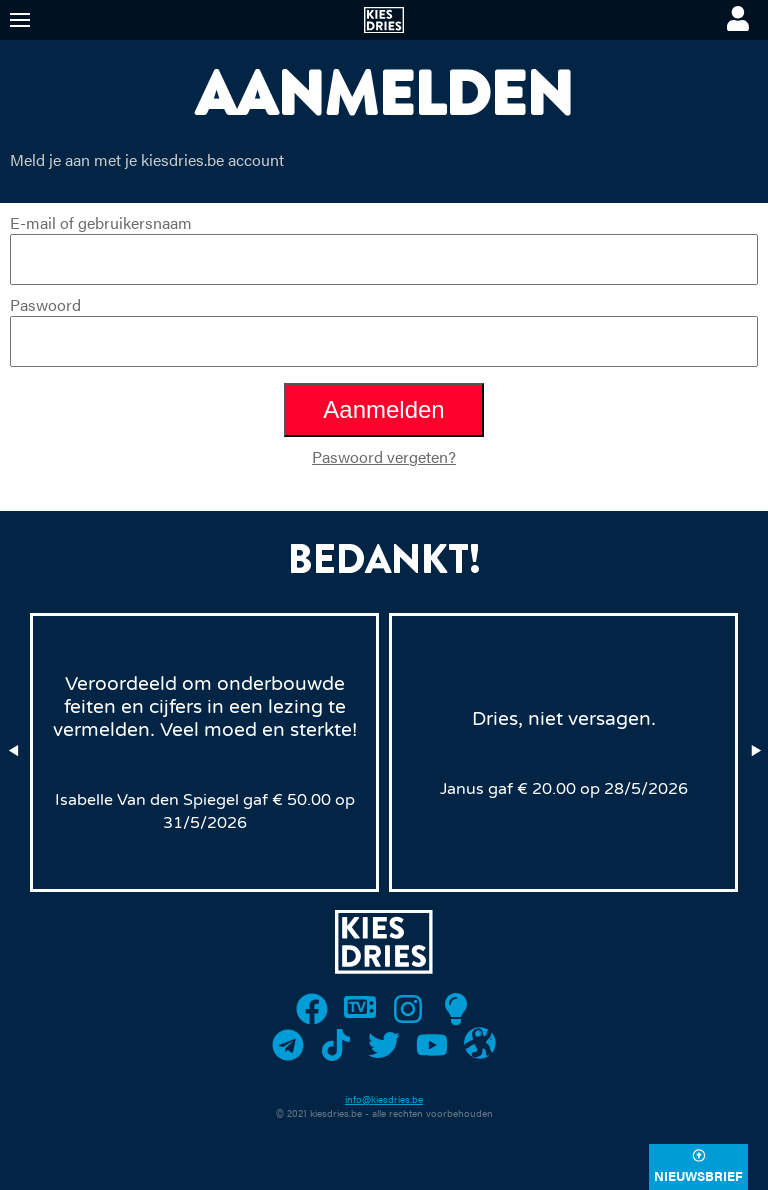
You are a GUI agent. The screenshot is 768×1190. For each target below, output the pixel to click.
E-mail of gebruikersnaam (384, 248)
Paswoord (384, 330)
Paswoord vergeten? (384, 456)
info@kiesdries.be (384, 1099)
